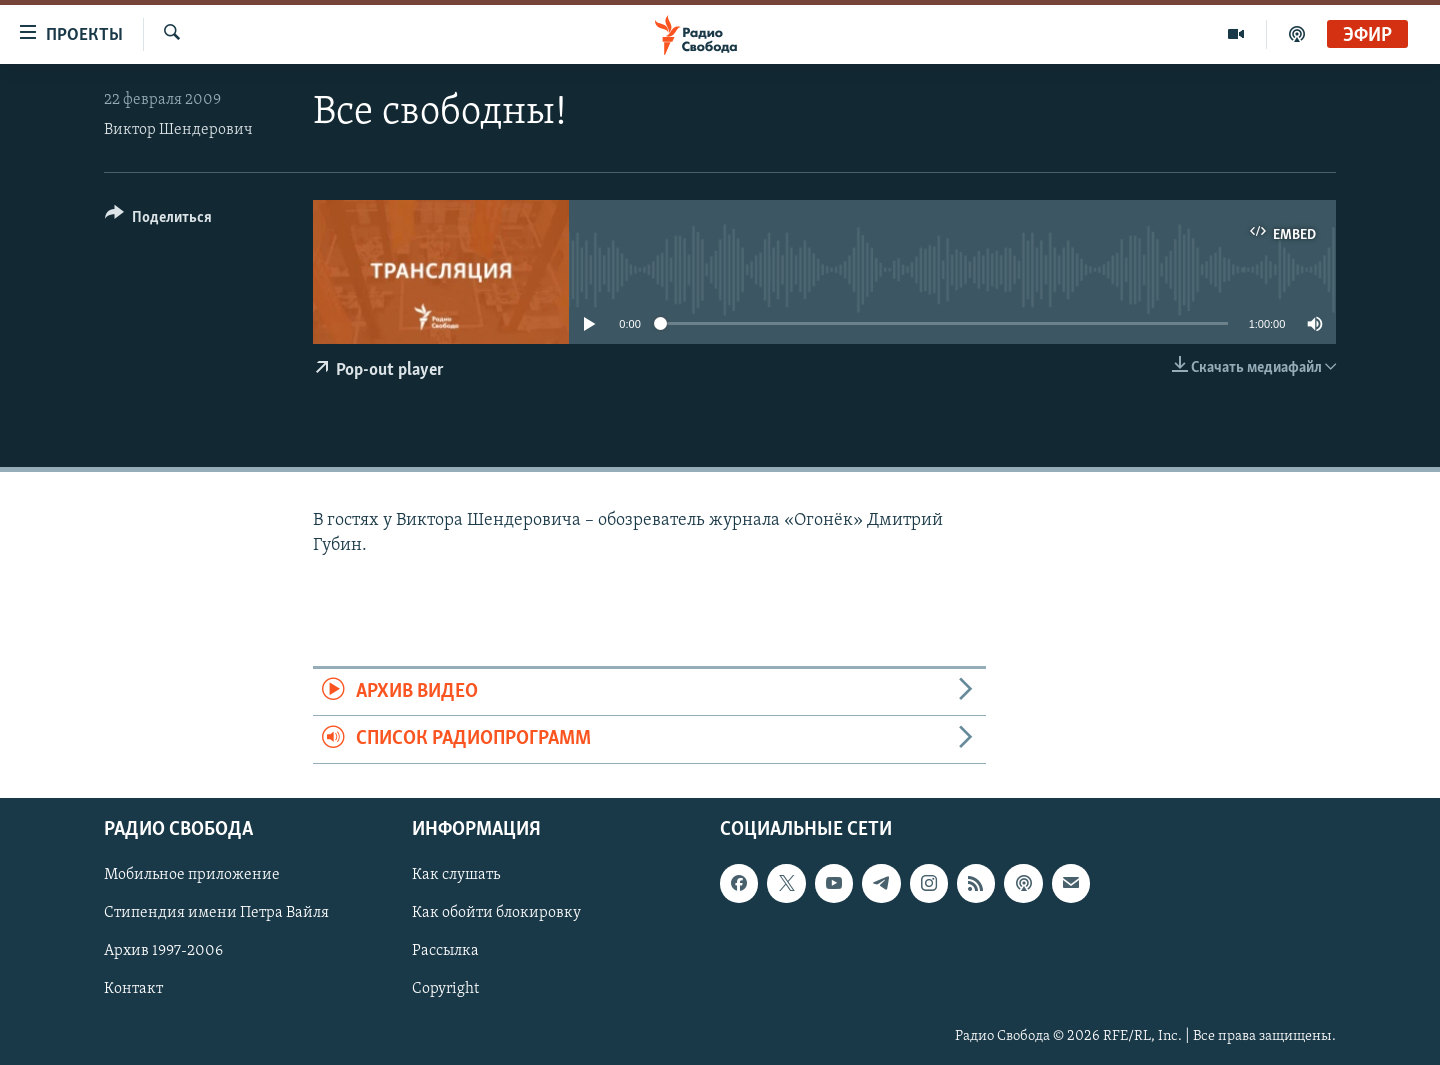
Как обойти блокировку (496, 913)
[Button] (158, 220)
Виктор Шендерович (178, 130)
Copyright (445, 989)
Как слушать (456, 875)
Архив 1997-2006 (163, 951)
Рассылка (445, 951)
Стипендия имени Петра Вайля (216, 913)
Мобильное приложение (192, 875)
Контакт (133, 989)
